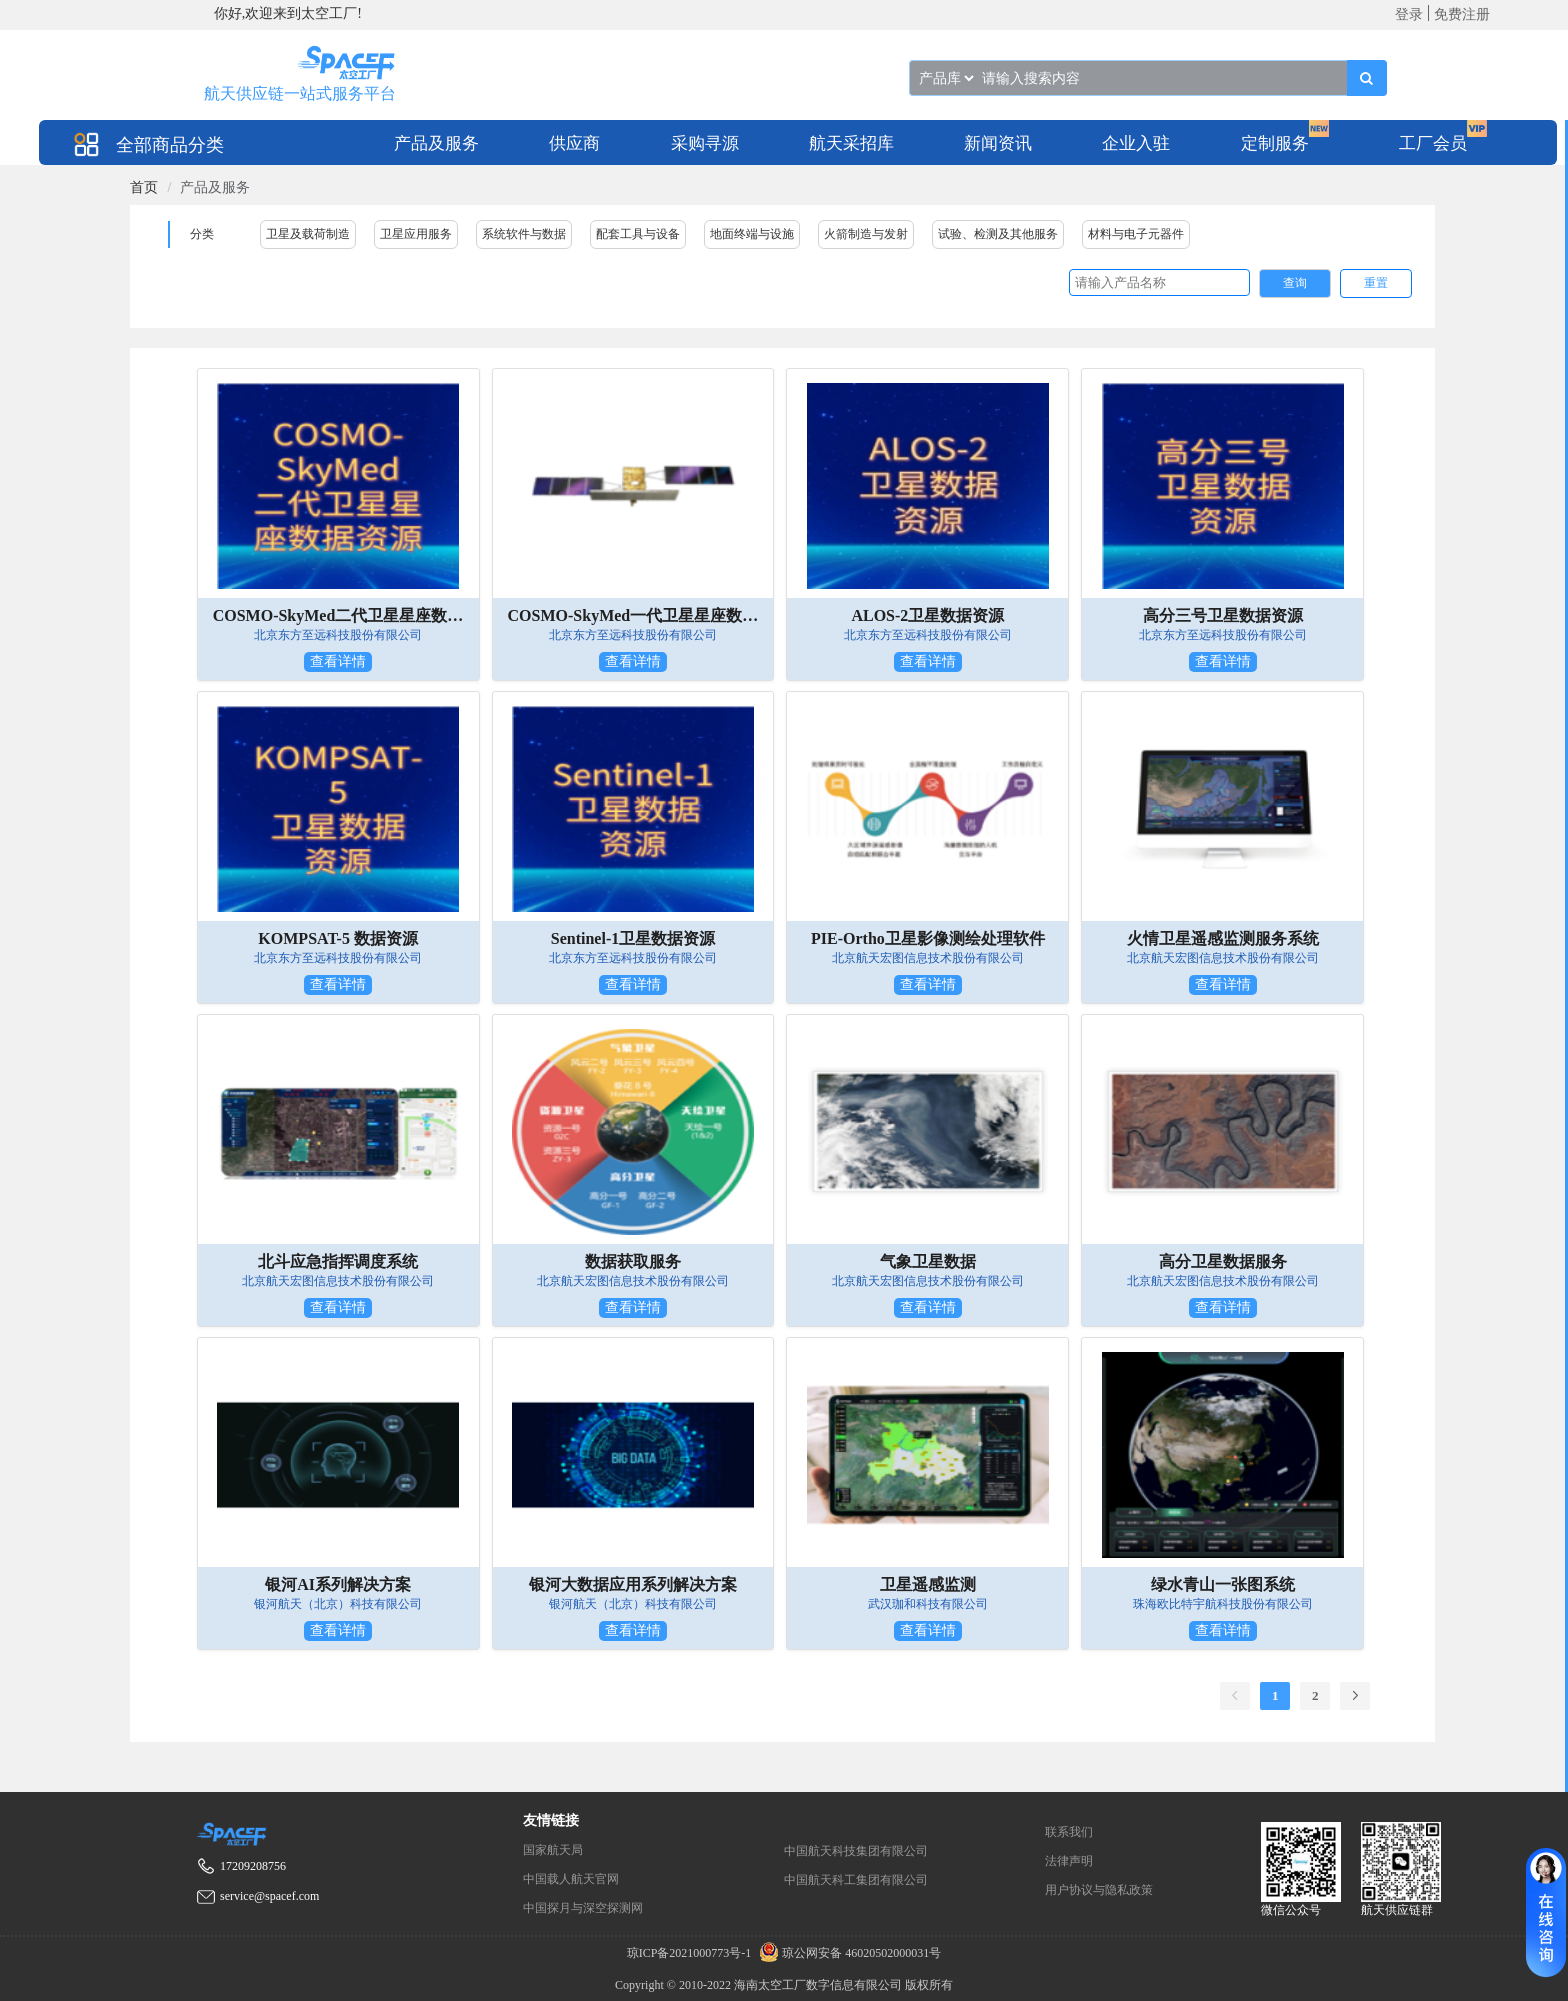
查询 (1295, 283)
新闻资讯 (998, 143)
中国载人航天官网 (571, 1879)
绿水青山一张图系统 (1223, 1584)
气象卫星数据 (928, 1261)
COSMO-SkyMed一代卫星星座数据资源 (633, 615)
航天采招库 (851, 143)
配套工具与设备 (638, 234)
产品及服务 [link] (215, 187)
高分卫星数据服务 (1223, 1261)
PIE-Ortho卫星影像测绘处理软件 (928, 938)
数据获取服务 (633, 1261)
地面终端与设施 (752, 234)
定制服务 (1275, 143)
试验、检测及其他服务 (998, 234)
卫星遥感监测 (928, 1584)
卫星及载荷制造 (308, 234)
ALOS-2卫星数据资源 (927, 615)
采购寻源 (705, 143)
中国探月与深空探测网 (583, 1908)
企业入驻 (1136, 143)
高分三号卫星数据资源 (1223, 615)
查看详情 (338, 661)
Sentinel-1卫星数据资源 (633, 938)
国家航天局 (553, 1850)
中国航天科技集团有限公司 (856, 1851)
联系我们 (1069, 1832)
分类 (202, 234)
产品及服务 (436, 143)
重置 (1376, 283)
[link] (144, 187)
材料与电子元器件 (1136, 234)
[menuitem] (436, 142)
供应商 (574, 143)
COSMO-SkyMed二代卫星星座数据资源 (338, 615)
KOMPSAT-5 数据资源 (338, 938)
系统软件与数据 (524, 234)
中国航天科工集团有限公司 (856, 1880)
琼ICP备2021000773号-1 (691, 1953)
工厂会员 (1433, 143)
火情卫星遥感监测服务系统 (1223, 938)
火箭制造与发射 (866, 234)
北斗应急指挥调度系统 (338, 1261)
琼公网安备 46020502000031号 (847, 1953)
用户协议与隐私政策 (1099, 1890)
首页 (144, 187)
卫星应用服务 (416, 234)
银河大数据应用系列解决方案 (633, 1584)
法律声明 (1069, 1861)
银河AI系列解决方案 (338, 1584)
